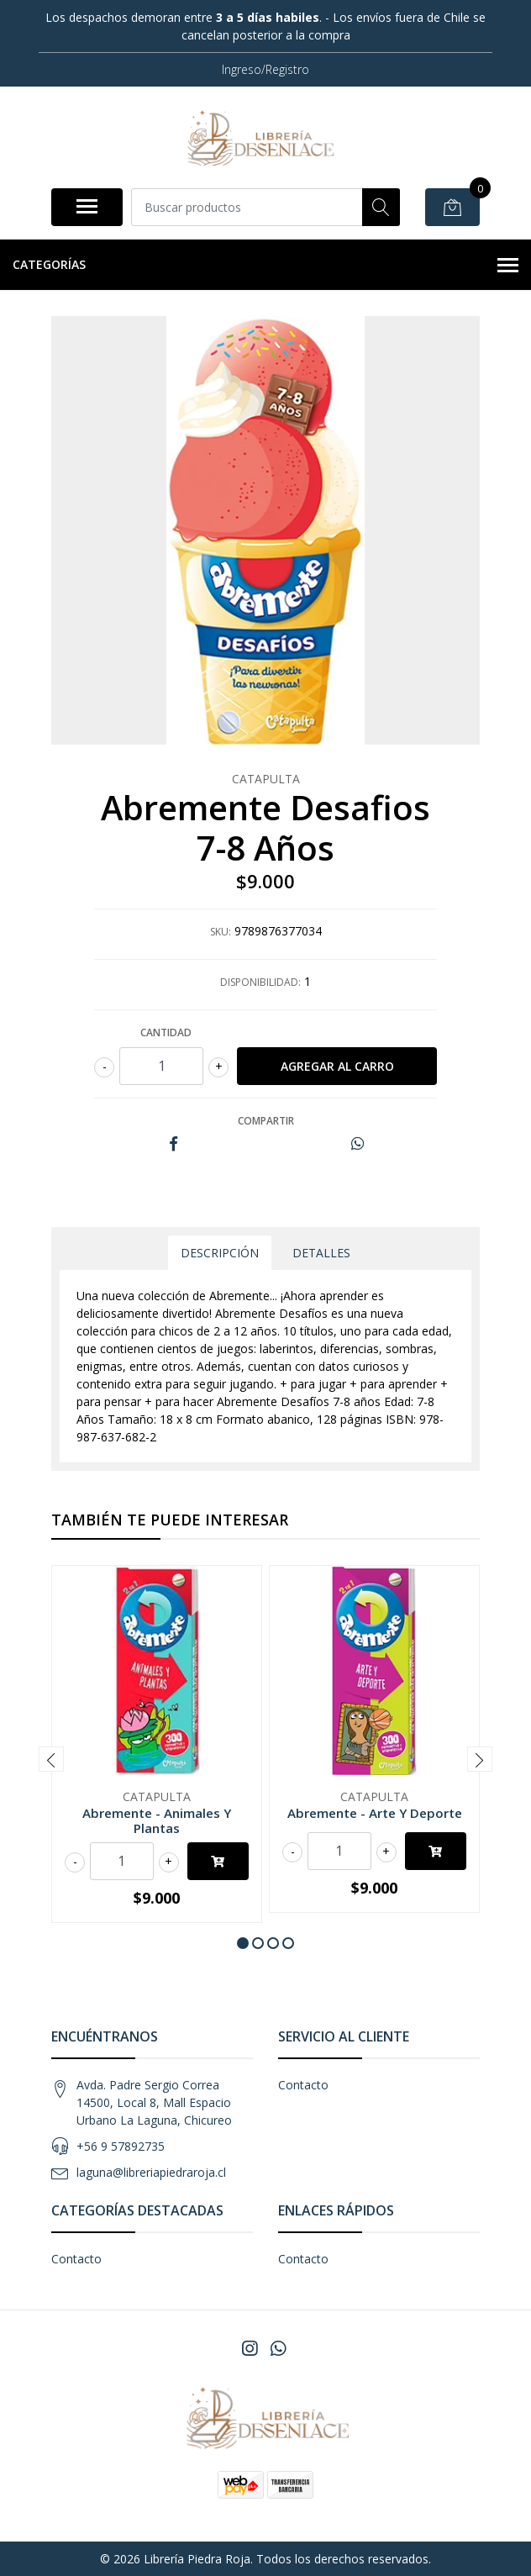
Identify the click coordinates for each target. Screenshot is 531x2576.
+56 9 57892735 (120, 2146)
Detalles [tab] (321, 1253)
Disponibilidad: (260, 982)
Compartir (266, 1121)
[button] (242, 1943)
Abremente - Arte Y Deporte (374, 1812)
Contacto (303, 2085)
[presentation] (51, 1759)
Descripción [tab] (220, 1253)
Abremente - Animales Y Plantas (156, 1820)
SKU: (220, 932)
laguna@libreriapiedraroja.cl (151, 2172)
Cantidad (166, 1032)
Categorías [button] (265, 265)
